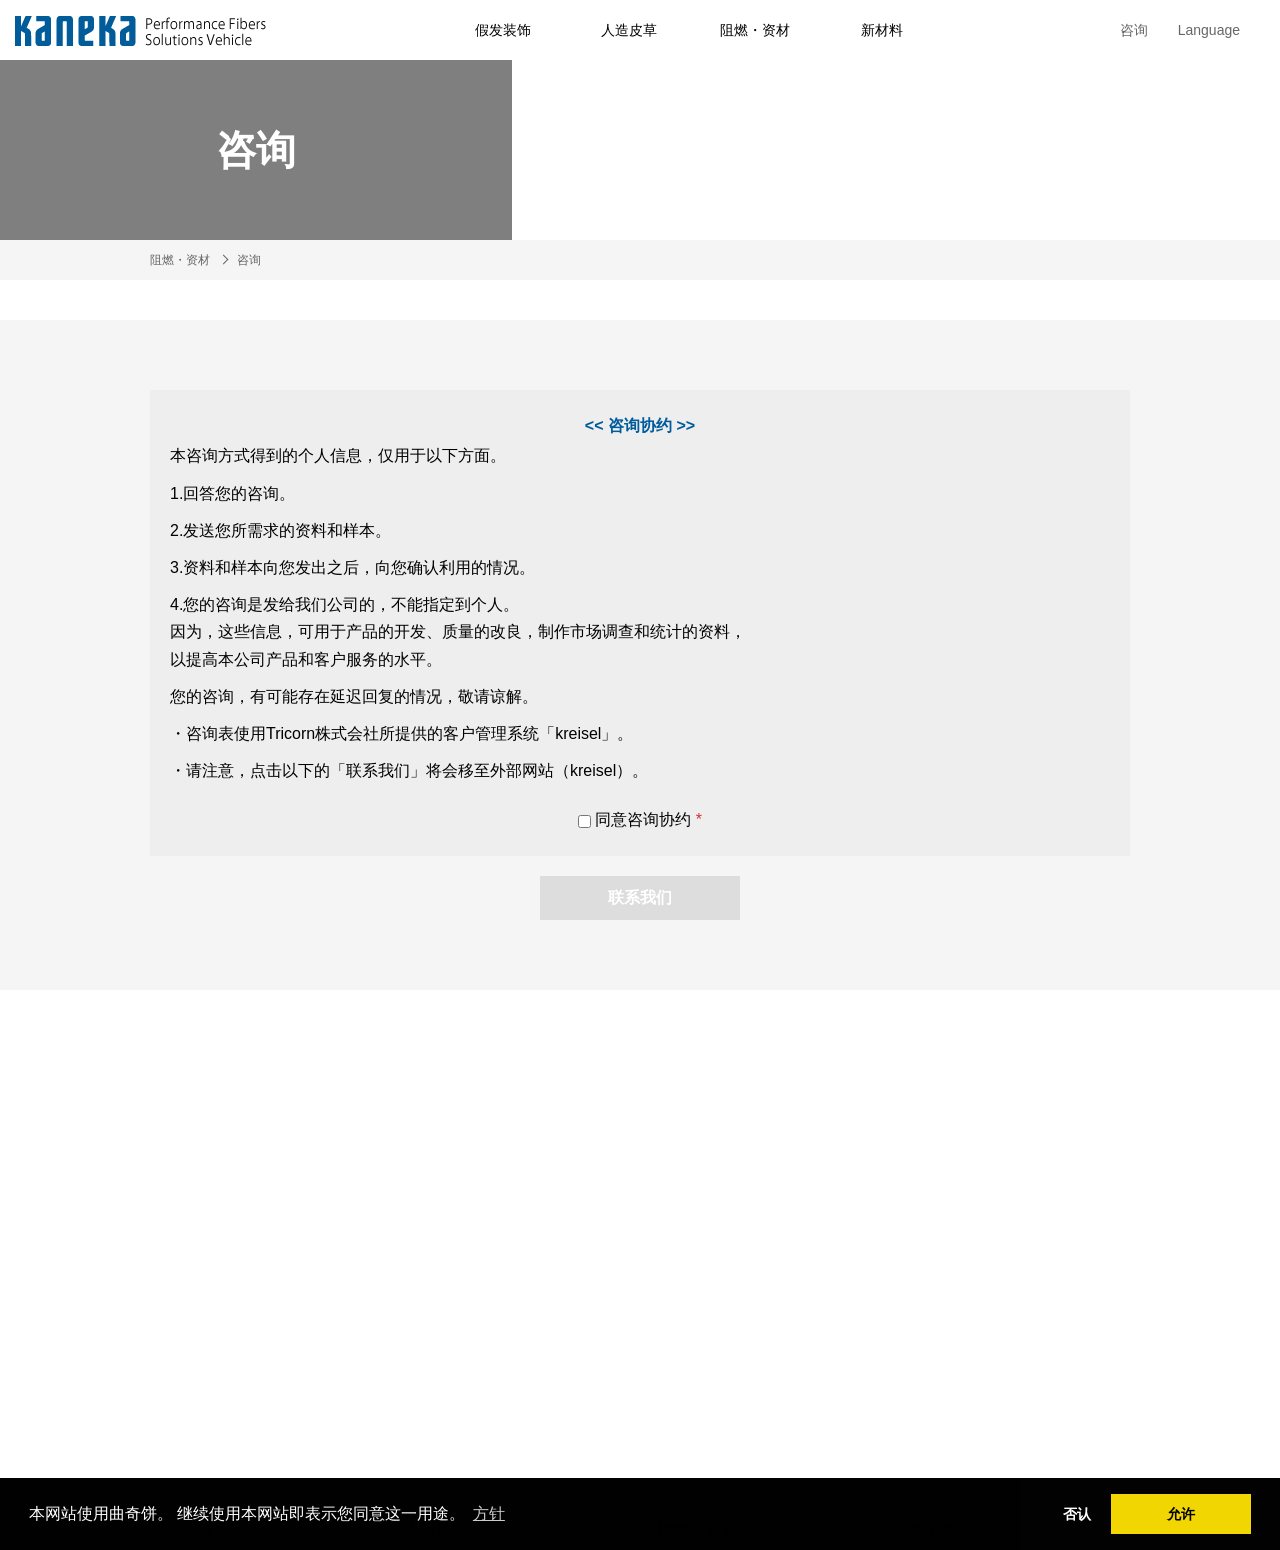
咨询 (1134, 30)
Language (1209, 30)
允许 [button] (1181, 1514)
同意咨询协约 (640, 819)
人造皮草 (629, 30)
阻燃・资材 (755, 30)
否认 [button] (1077, 1514)
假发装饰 (503, 30)
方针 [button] (489, 1513)
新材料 (882, 30)
